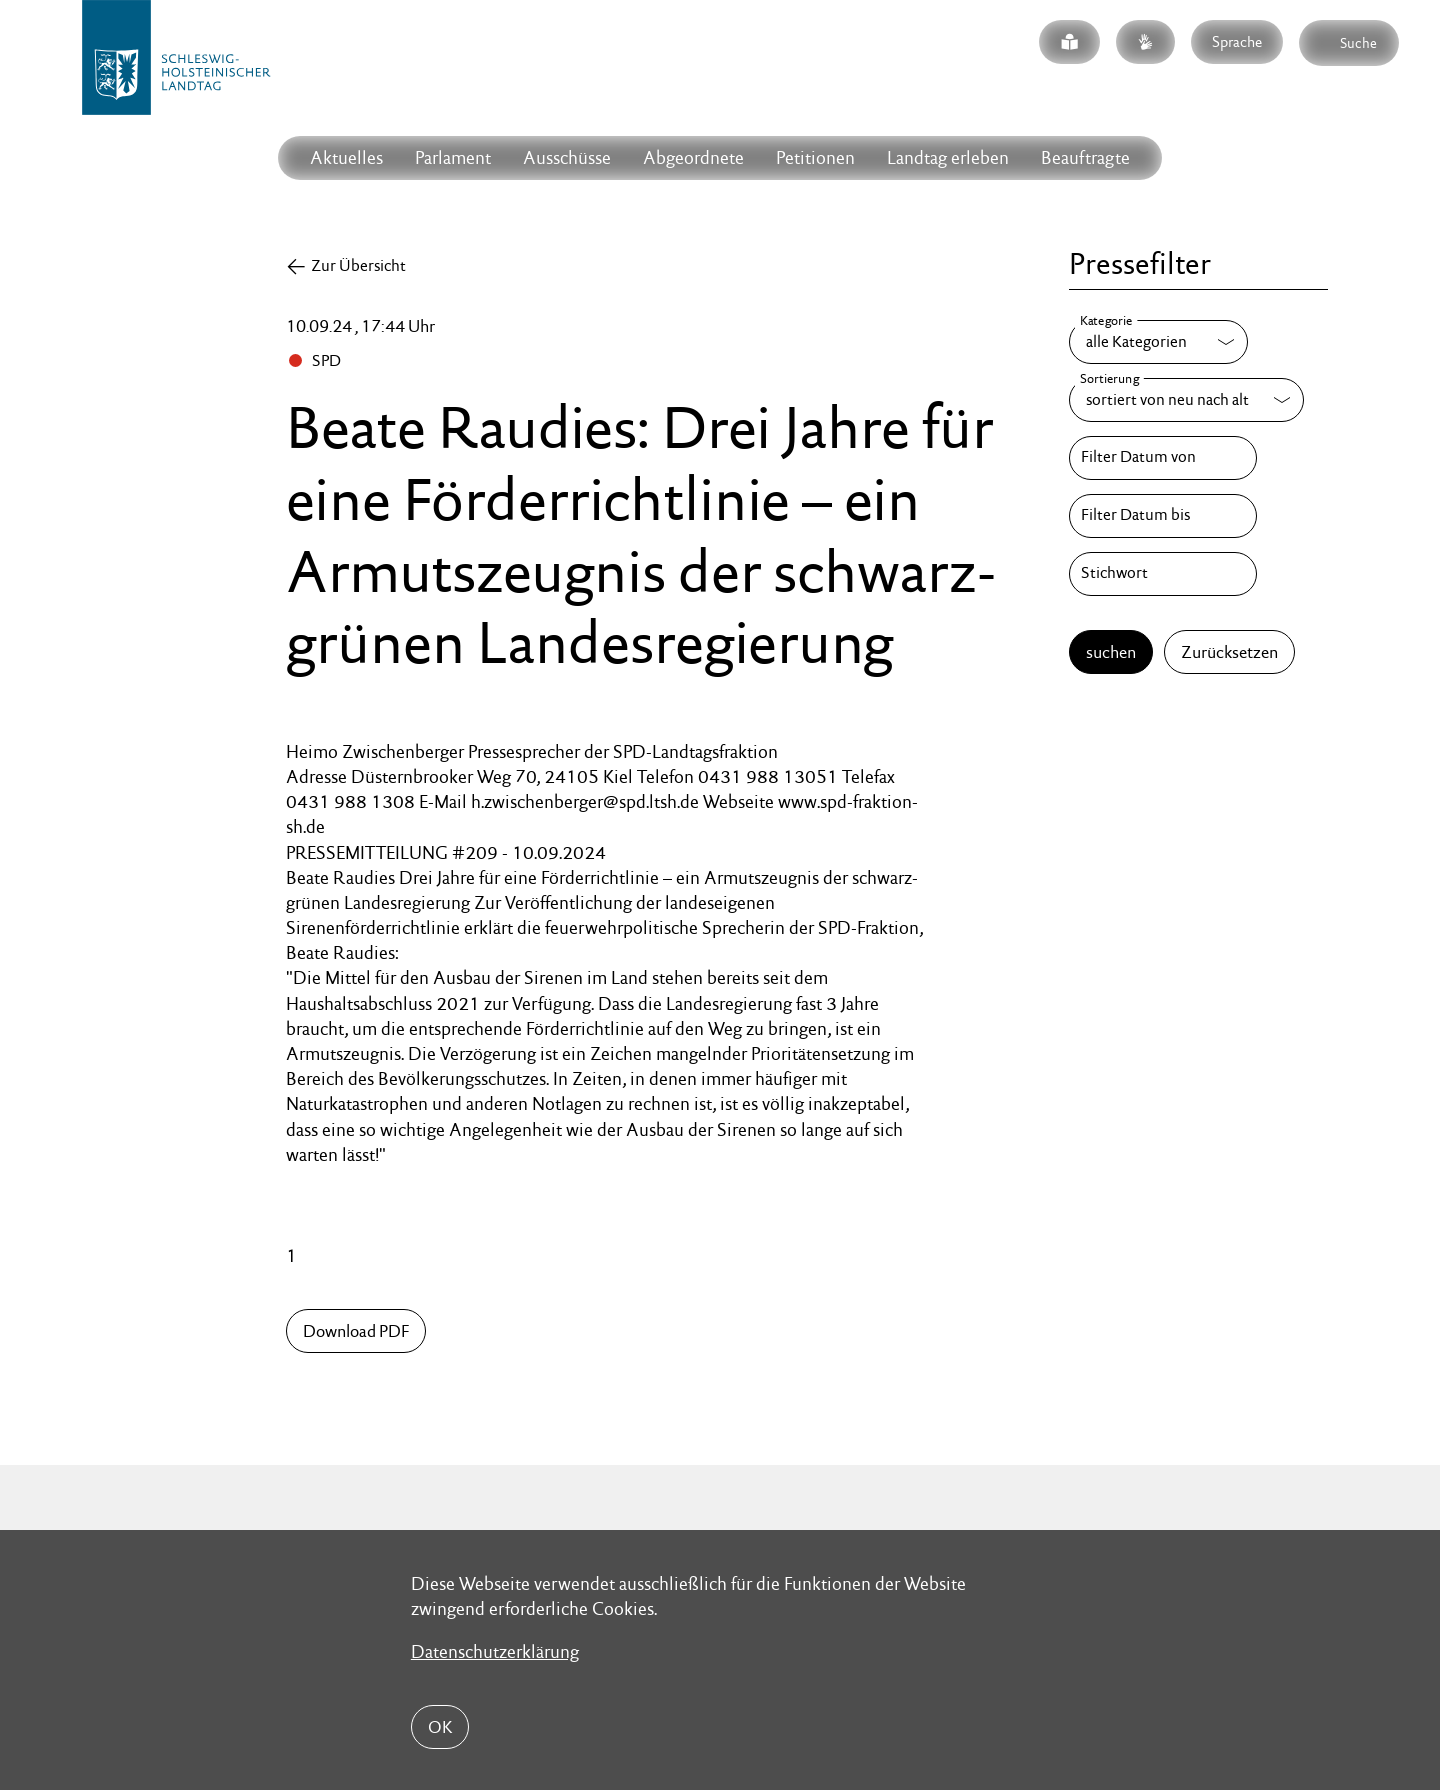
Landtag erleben (948, 157)
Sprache (1237, 41)
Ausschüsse (567, 157)
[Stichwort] (1163, 574)
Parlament (453, 157)
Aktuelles (346, 157)
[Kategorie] (1158, 342)
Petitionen (815, 157)
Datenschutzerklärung (495, 1651)
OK (440, 1727)
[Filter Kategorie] (1158, 342)
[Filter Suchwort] (1163, 574)
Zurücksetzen (1229, 652)
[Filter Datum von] (1163, 458)
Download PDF (356, 1331)
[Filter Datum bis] (1163, 516)
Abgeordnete (693, 157)
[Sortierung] (1186, 400)
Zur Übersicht (358, 265)
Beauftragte (1085, 157)
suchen (1111, 652)
